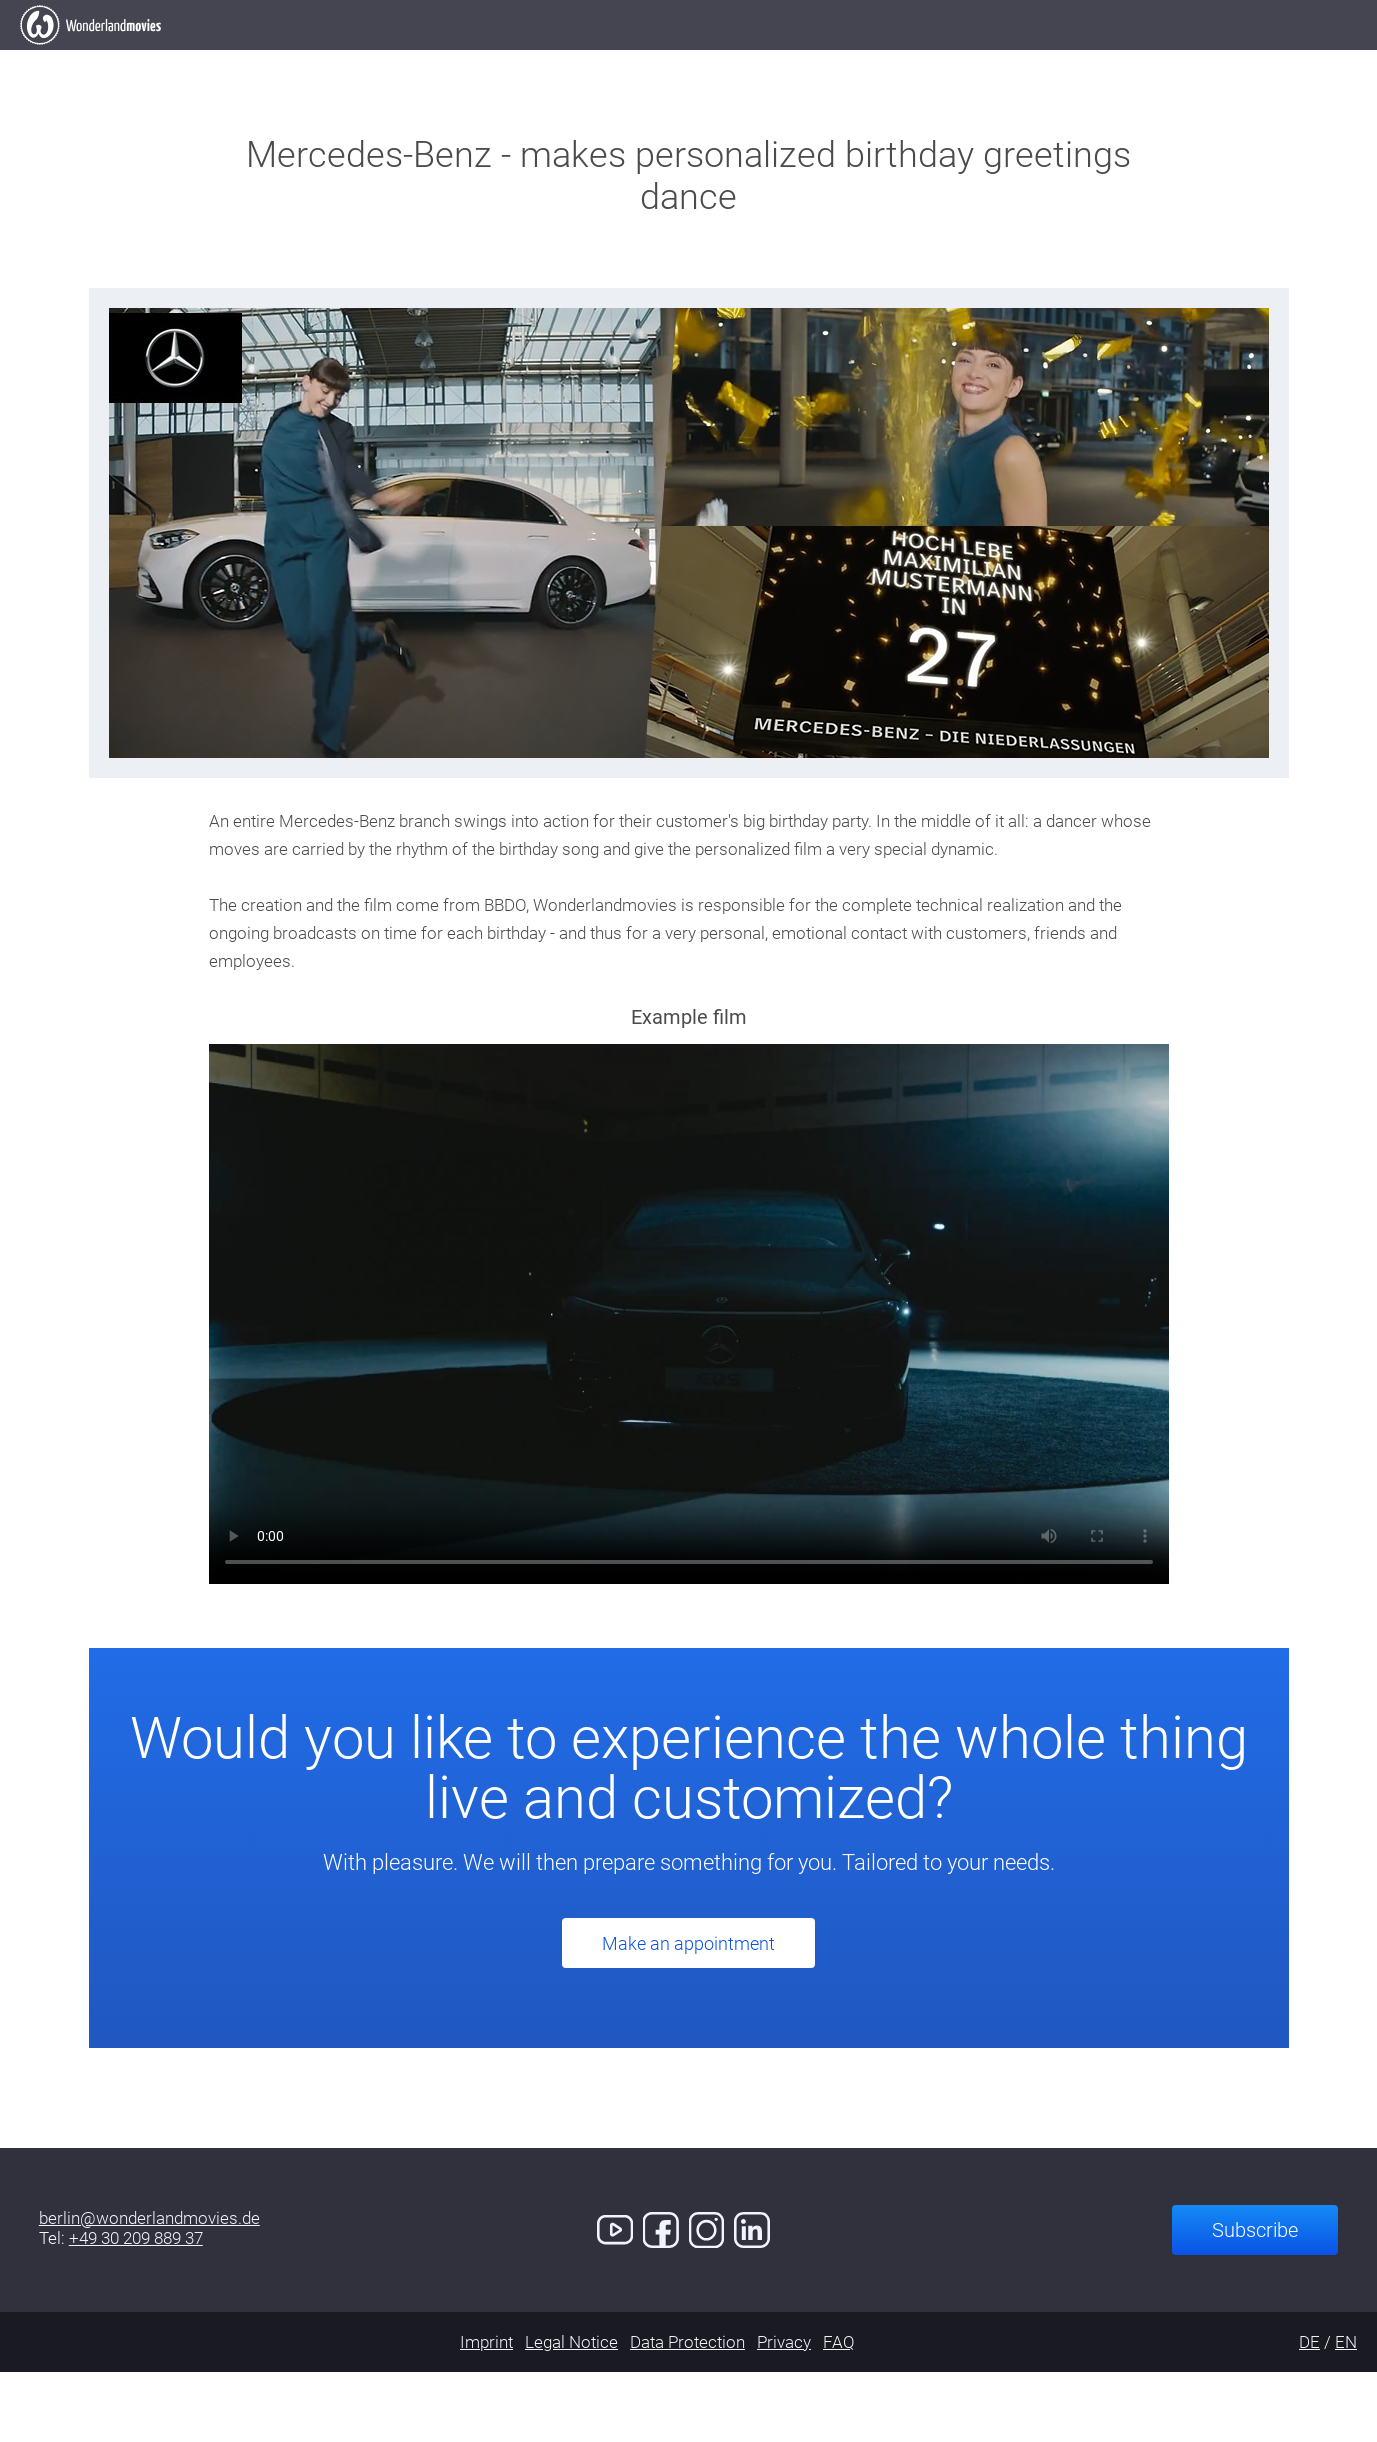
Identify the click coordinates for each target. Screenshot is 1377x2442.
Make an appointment (688, 2013)
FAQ (839, 2412)
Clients (709, 59)
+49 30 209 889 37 (136, 2308)
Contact (1063, 59)
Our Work (580, 59)
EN (1346, 2412)
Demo (949, 59)
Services (834, 59)
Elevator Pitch (417, 59)
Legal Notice (571, 2412)
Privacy (784, 2412)
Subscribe (1255, 2300)
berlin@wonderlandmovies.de (149, 2288)
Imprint (486, 2412)
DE (1309, 2412)
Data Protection (687, 2412)
